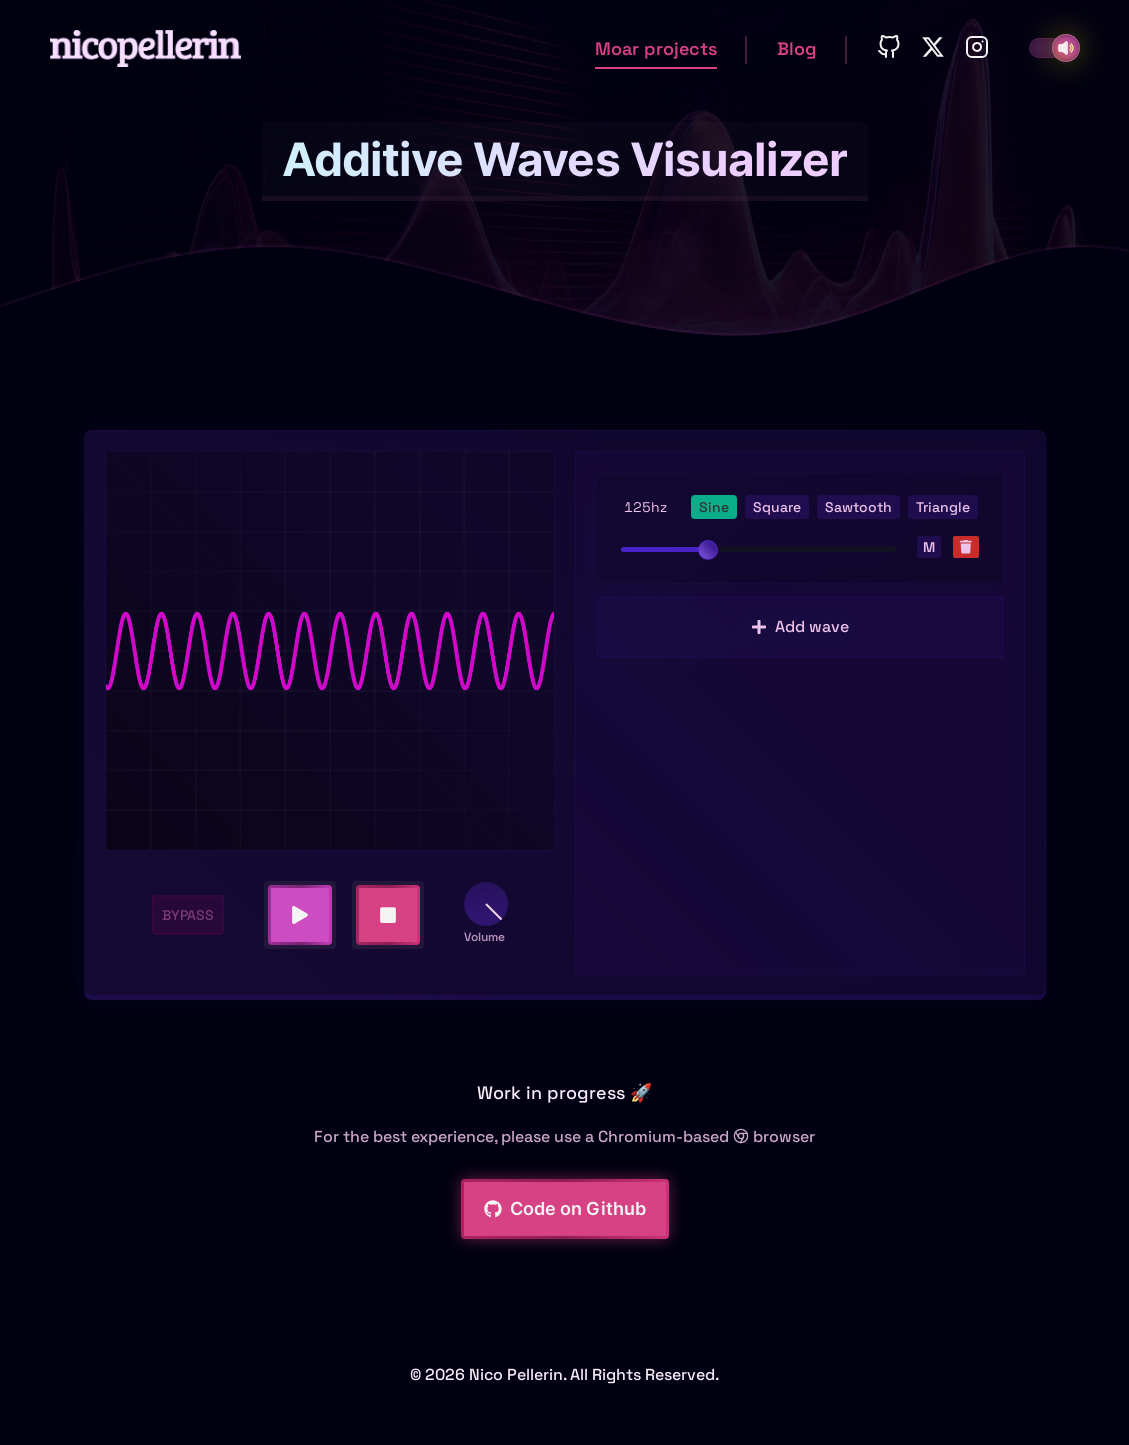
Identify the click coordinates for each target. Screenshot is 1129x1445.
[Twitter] (933, 48)
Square (777, 507)
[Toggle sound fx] (1066, 48)
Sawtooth (858, 507)
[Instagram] (977, 48)
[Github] (889, 48)
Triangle (943, 507)
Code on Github (565, 1208)
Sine (714, 507)
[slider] (708, 550)
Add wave (800, 626)
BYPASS (188, 915)
